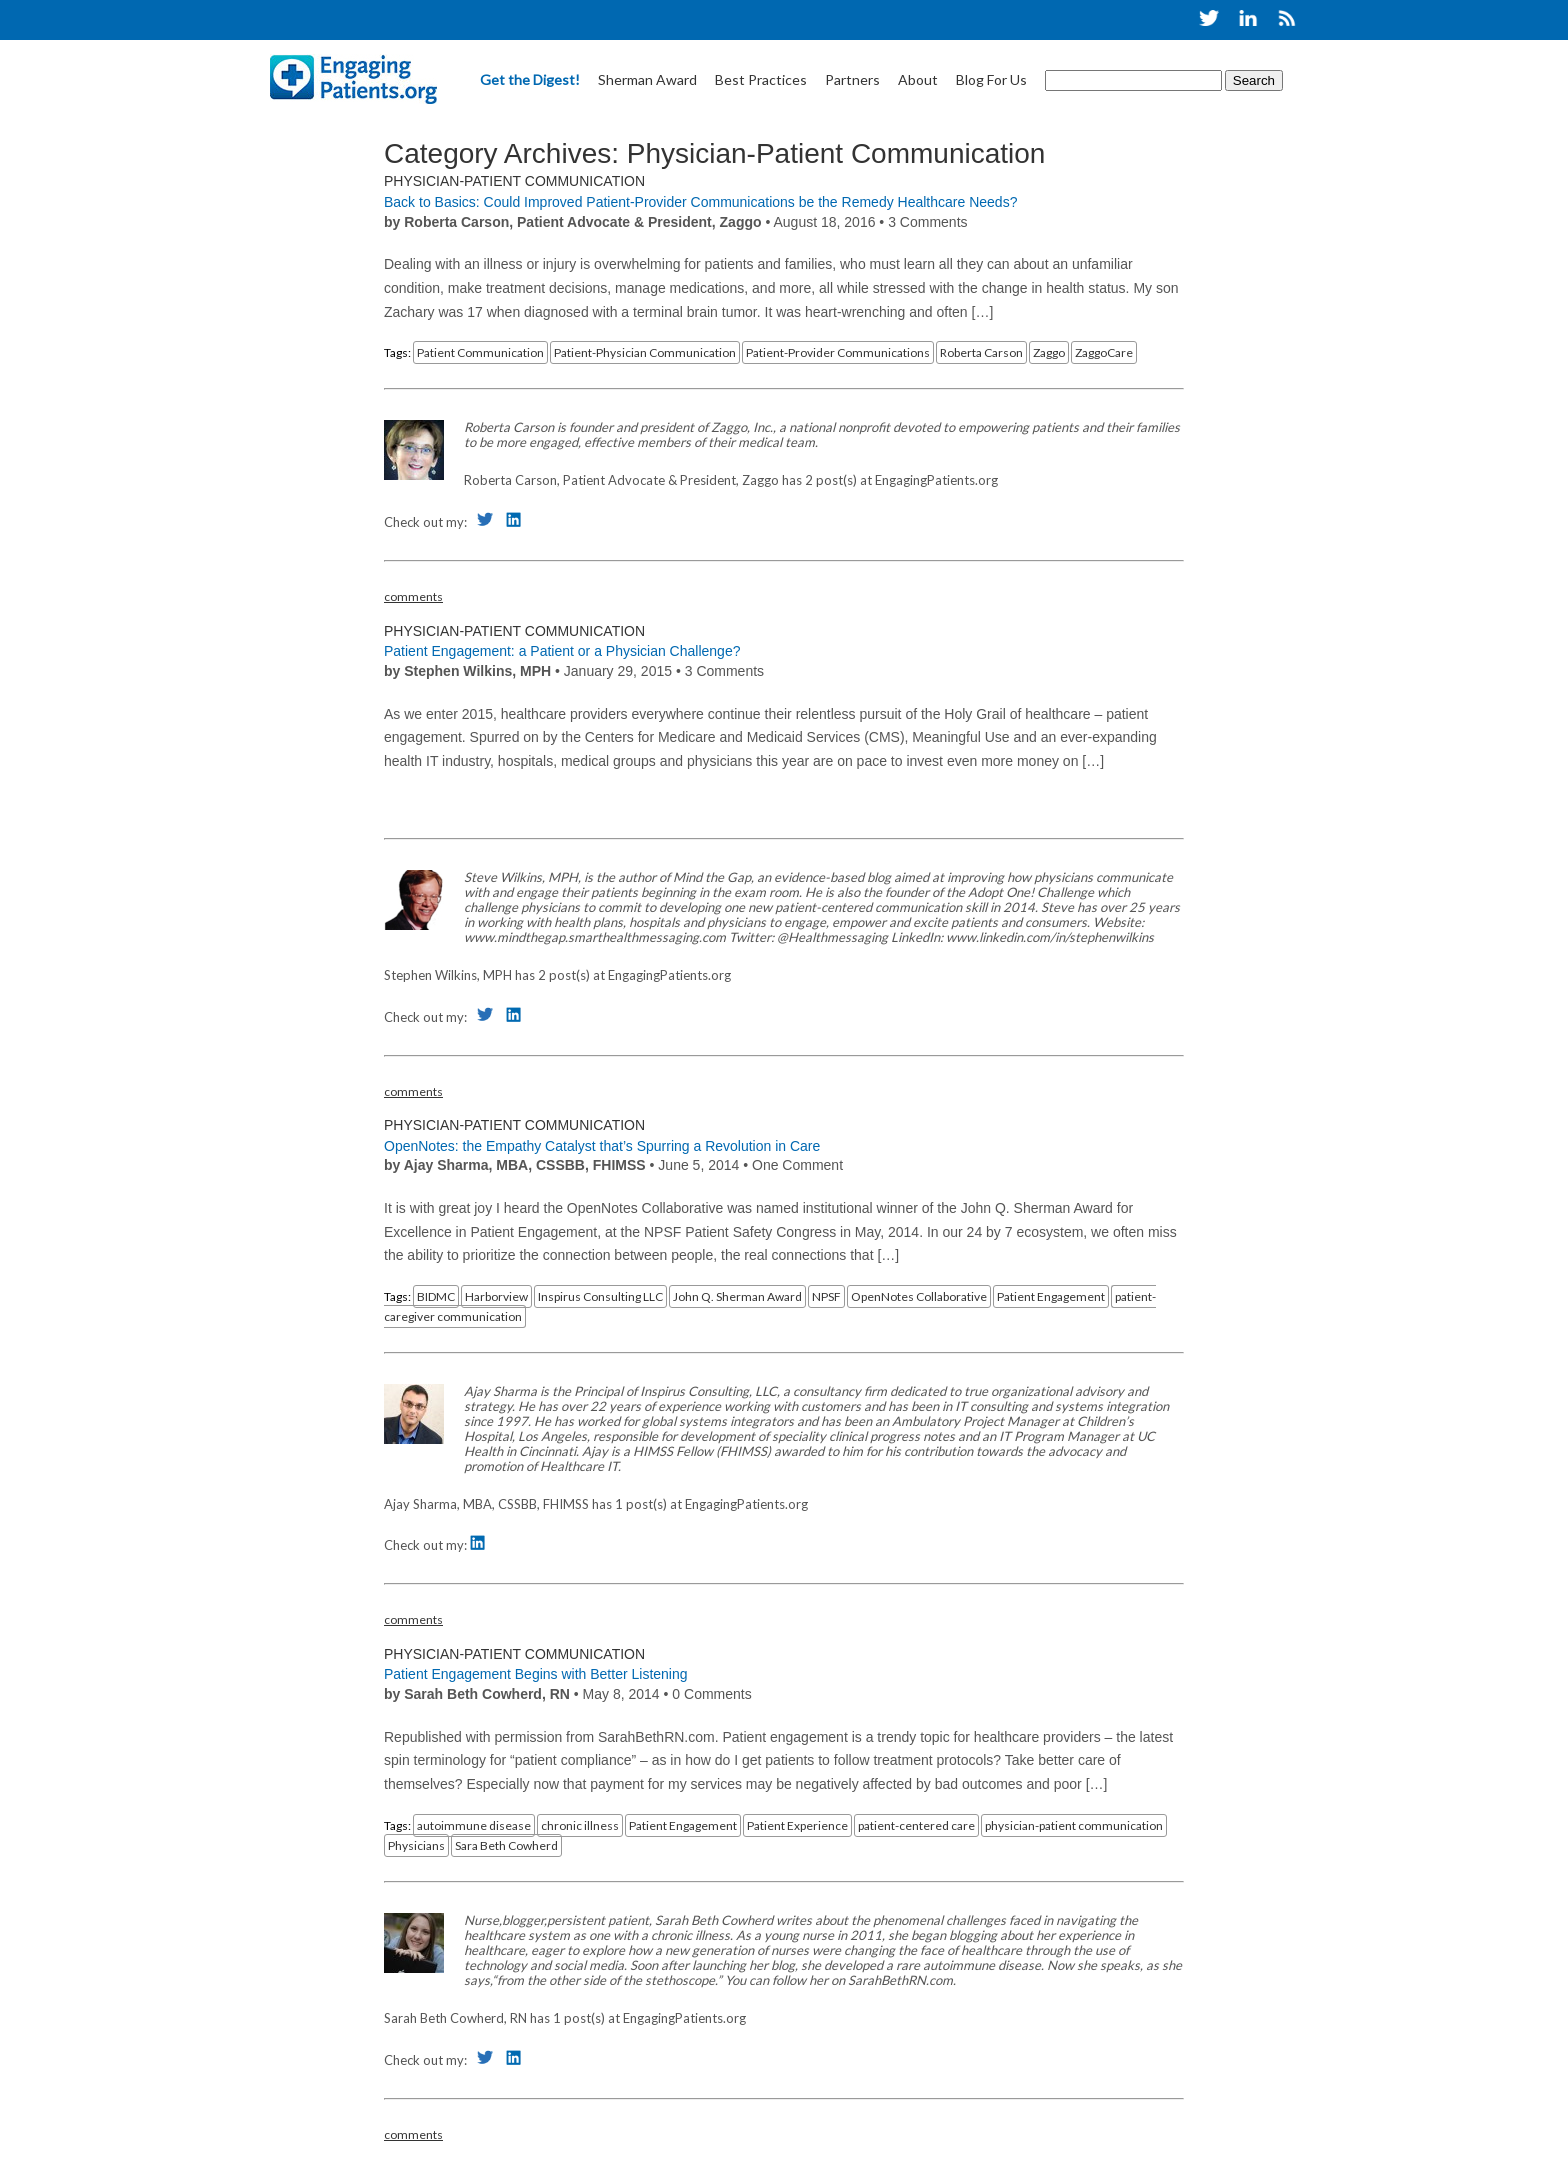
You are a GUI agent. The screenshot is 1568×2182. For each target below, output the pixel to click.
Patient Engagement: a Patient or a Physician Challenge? (562, 651)
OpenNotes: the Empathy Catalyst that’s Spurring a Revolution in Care (602, 1146)
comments (413, 596)
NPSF (826, 1296)
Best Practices (761, 79)
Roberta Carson (981, 352)
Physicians (416, 1845)
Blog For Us (991, 79)
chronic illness (580, 1825)
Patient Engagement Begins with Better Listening (536, 1674)
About (918, 79)
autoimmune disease (474, 1825)
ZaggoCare (1104, 352)
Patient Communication (480, 352)
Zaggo (1049, 352)
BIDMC (436, 1296)
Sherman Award (647, 79)
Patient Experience (797, 1825)
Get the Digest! (530, 79)
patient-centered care (916, 1825)
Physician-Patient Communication (514, 181)
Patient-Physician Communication (645, 352)
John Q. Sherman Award (737, 1296)
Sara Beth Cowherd (506, 1845)
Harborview (496, 1296)
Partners (852, 79)
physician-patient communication (1074, 1825)
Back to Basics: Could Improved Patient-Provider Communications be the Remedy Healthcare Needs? (700, 202)
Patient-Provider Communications (838, 352)
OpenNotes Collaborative (919, 1296)
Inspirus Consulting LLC (600, 1296)
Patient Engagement (1051, 1296)
